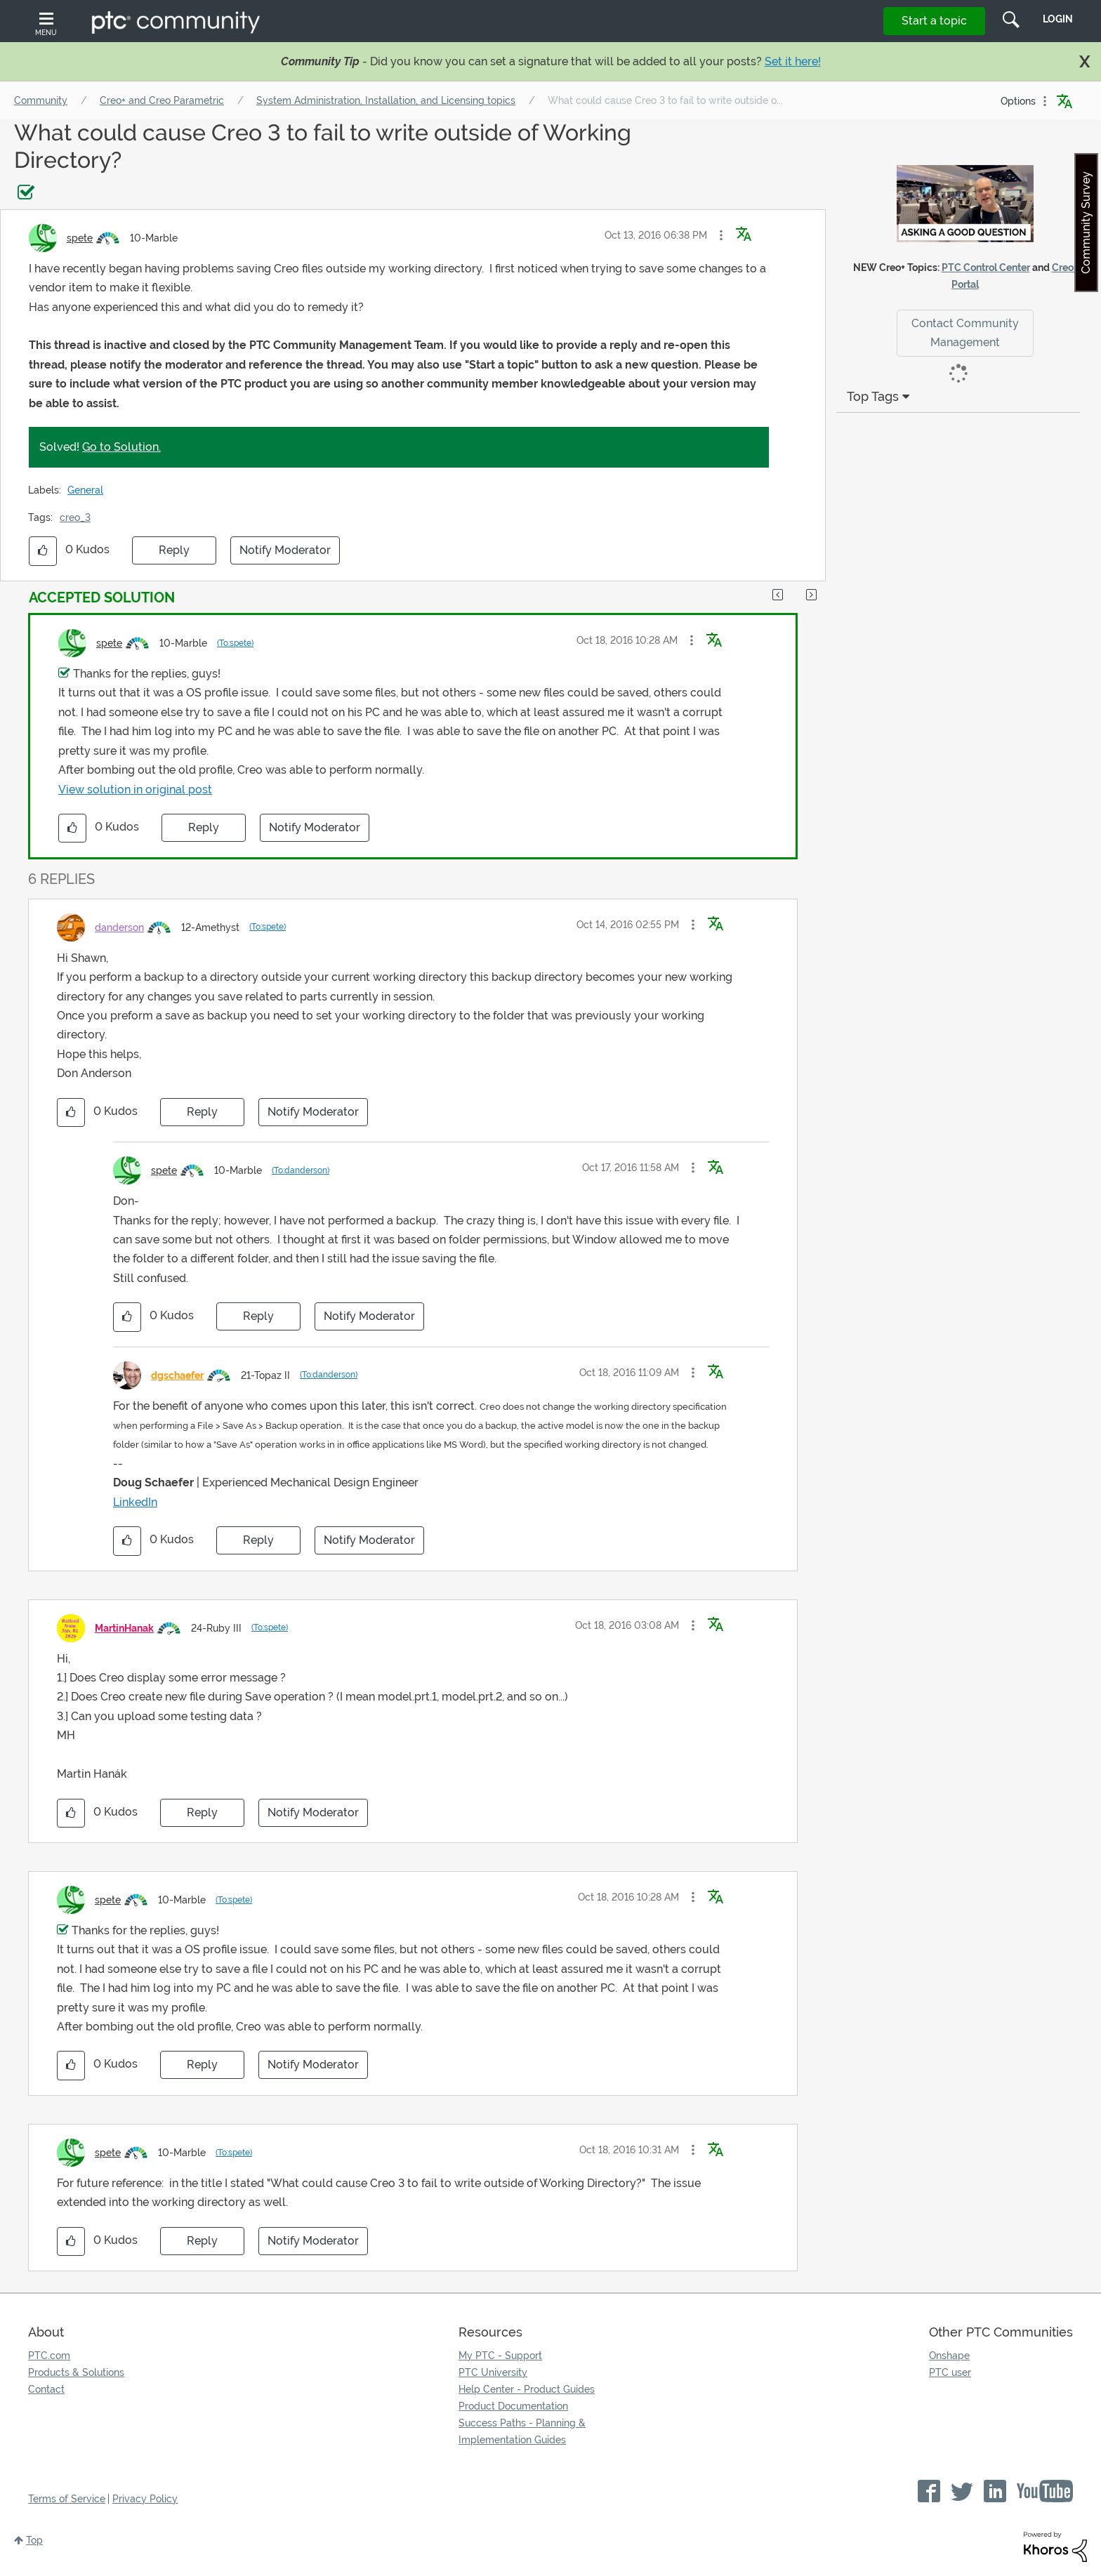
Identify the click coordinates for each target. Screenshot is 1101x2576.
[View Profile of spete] (80, 238)
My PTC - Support (500, 2355)
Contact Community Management (965, 333)
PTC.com (49, 2355)
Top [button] (34, 2540)
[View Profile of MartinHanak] (124, 1628)
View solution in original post (135, 789)
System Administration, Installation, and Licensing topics (385, 100)
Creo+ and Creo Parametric (162, 100)
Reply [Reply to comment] (203, 827)
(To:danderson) (300, 1170)
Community (40, 100)
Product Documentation (513, 2406)
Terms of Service (66, 2499)
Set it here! (793, 61)
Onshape (949, 2355)
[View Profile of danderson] (119, 927)
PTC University (493, 2372)
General (85, 490)
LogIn (1058, 19)
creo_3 (75, 517)
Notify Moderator (285, 550)
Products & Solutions (76, 2372)
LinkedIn (135, 1502)
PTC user (950, 2372)
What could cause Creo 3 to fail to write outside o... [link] (665, 100)
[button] (721, 235)
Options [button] (1018, 101)
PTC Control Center (986, 267)
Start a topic (934, 20)
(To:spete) (235, 643)
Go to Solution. (121, 447)
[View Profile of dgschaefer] (177, 1375)
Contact (46, 2389)
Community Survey (1086, 222)
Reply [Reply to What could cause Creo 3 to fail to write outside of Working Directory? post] (174, 550)
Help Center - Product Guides (527, 2389)
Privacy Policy (145, 2499)
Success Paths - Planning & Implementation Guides (522, 2431)
